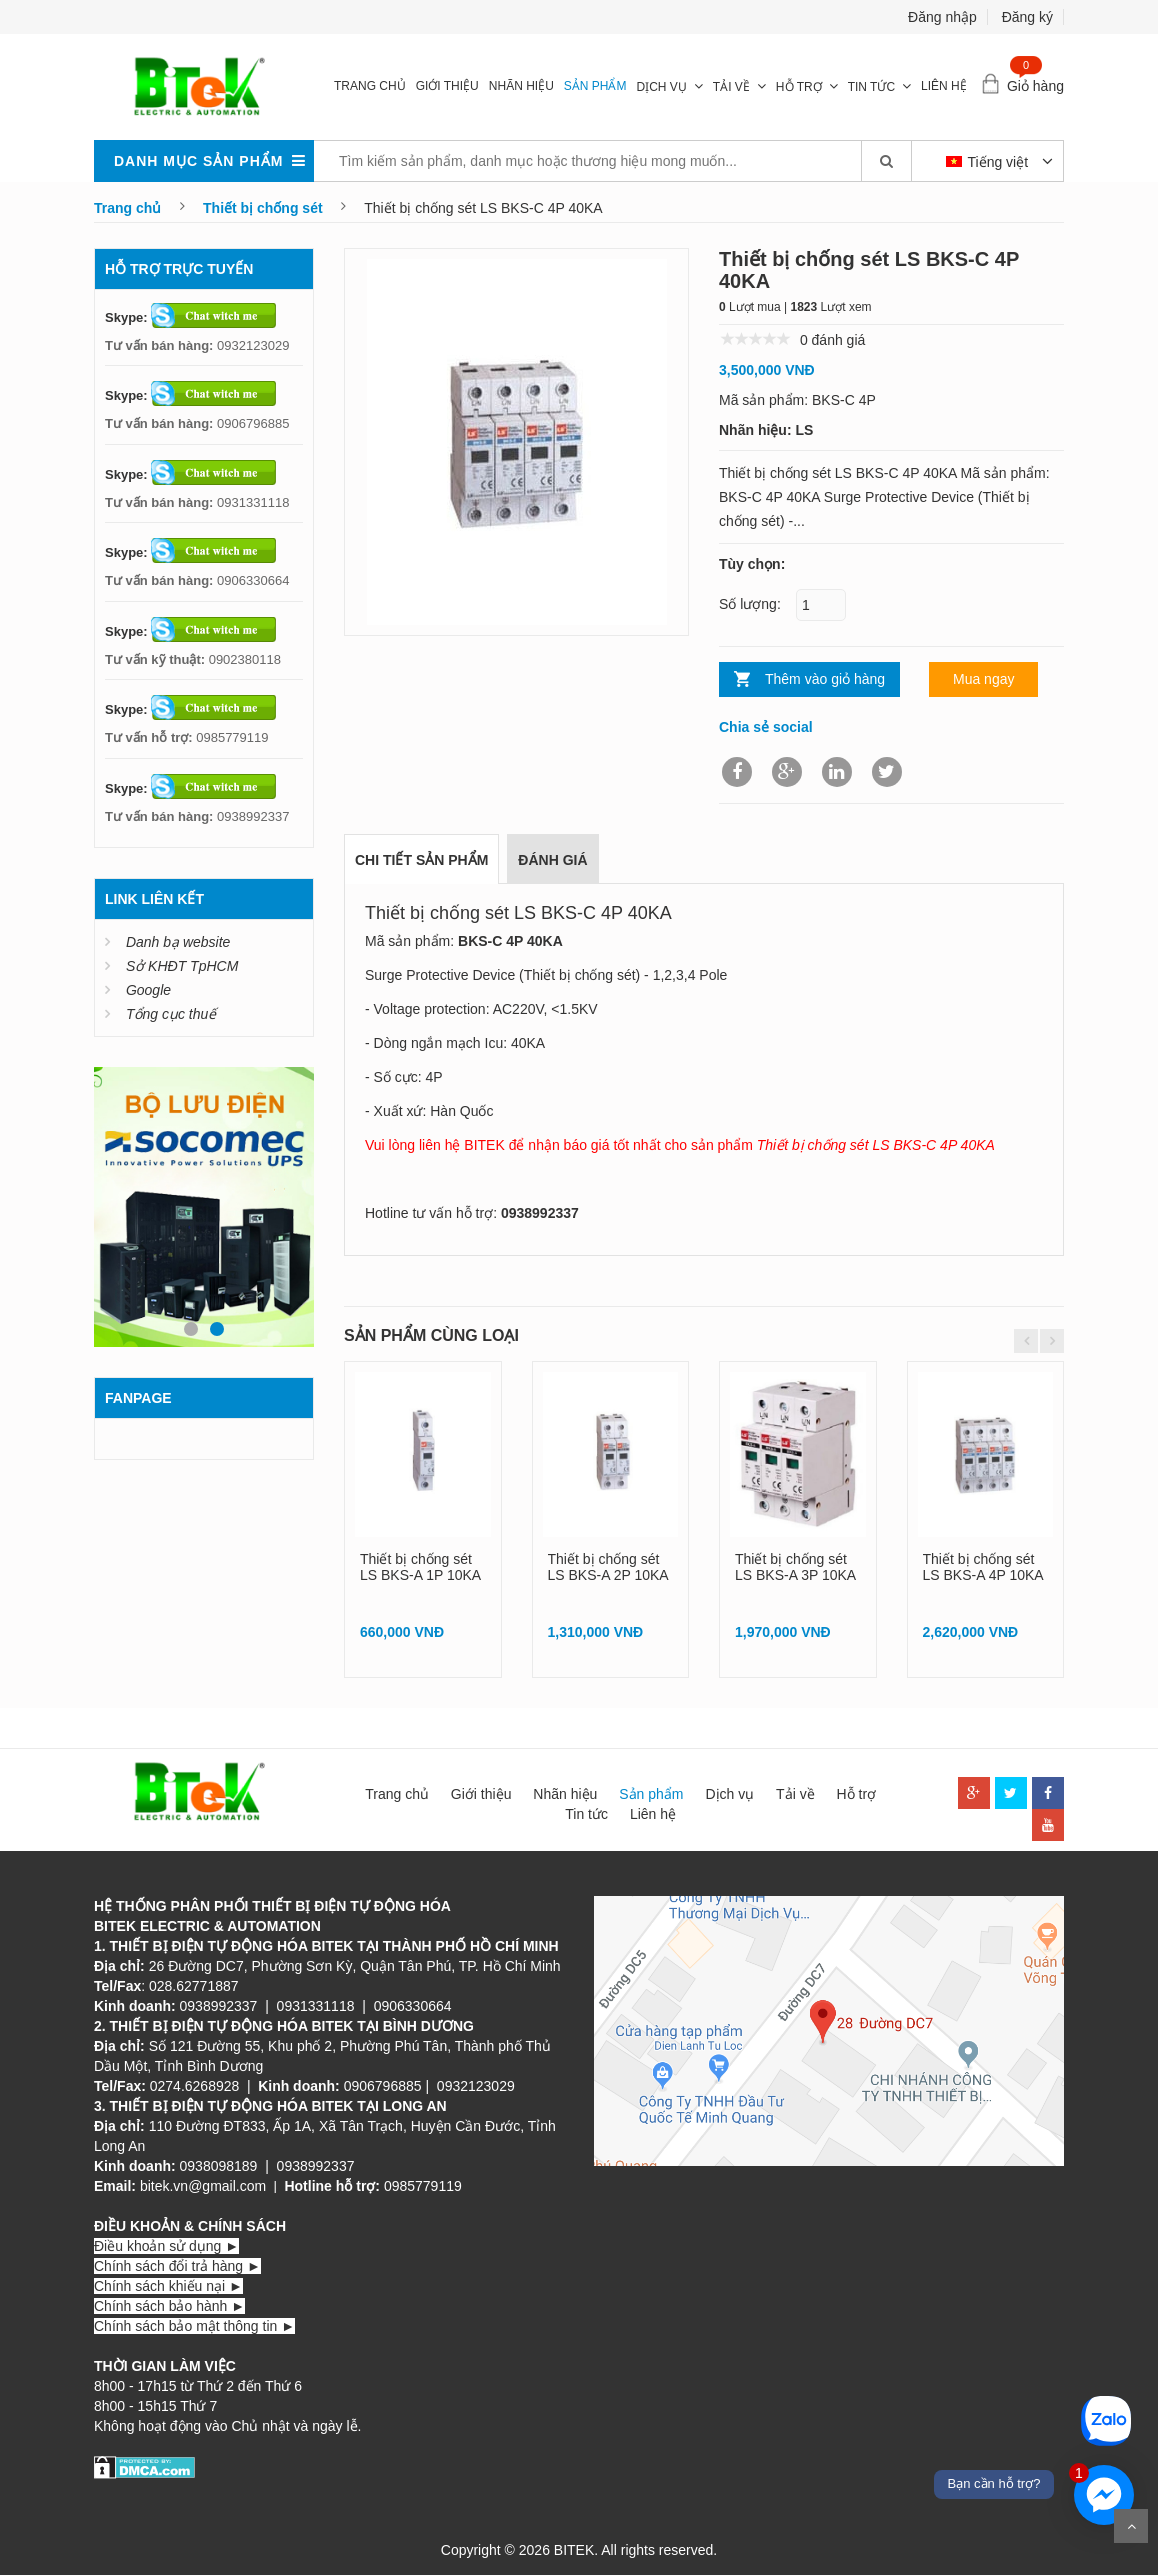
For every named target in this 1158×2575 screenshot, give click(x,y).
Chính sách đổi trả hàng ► (177, 2266)
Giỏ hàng (1035, 86)
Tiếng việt (989, 162)
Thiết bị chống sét (263, 208)
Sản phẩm (595, 86)
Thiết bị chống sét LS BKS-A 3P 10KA (795, 1566)
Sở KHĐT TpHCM (182, 966)
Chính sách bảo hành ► (169, 2306)
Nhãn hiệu (521, 86)
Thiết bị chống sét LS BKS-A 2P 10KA (608, 1566)
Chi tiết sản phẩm (421, 860)
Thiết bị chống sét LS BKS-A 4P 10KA (983, 1566)
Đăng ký (1027, 17)
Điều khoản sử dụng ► (166, 2246)
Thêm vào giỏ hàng (825, 679)
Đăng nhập (942, 17)
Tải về (731, 87)
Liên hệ (944, 86)
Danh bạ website (178, 942)
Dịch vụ (661, 87)
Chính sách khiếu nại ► (168, 2286)
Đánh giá (552, 860)
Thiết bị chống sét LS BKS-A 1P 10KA (420, 1566)
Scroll (1131, 2526)
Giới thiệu (447, 86)
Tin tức (871, 87)
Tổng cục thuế (171, 1014)
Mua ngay (983, 679)
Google (148, 990)
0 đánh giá (832, 340)
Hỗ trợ (799, 87)
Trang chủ (370, 86)
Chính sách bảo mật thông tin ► (194, 2326)
